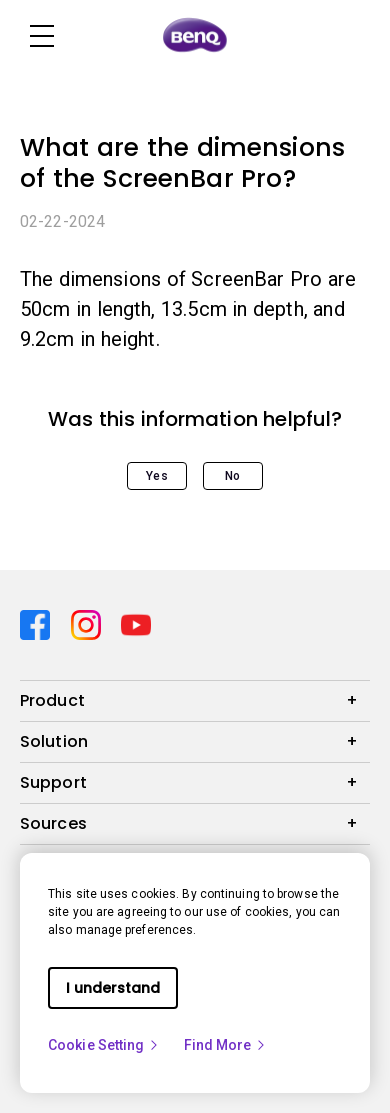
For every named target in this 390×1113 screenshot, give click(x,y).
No (232, 476)
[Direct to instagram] (88, 623)
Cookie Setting (104, 1045)
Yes (156, 476)
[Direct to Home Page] (195, 36)
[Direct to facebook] (37, 623)
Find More (226, 1045)
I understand (113, 988)
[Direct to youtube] (136, 623)
